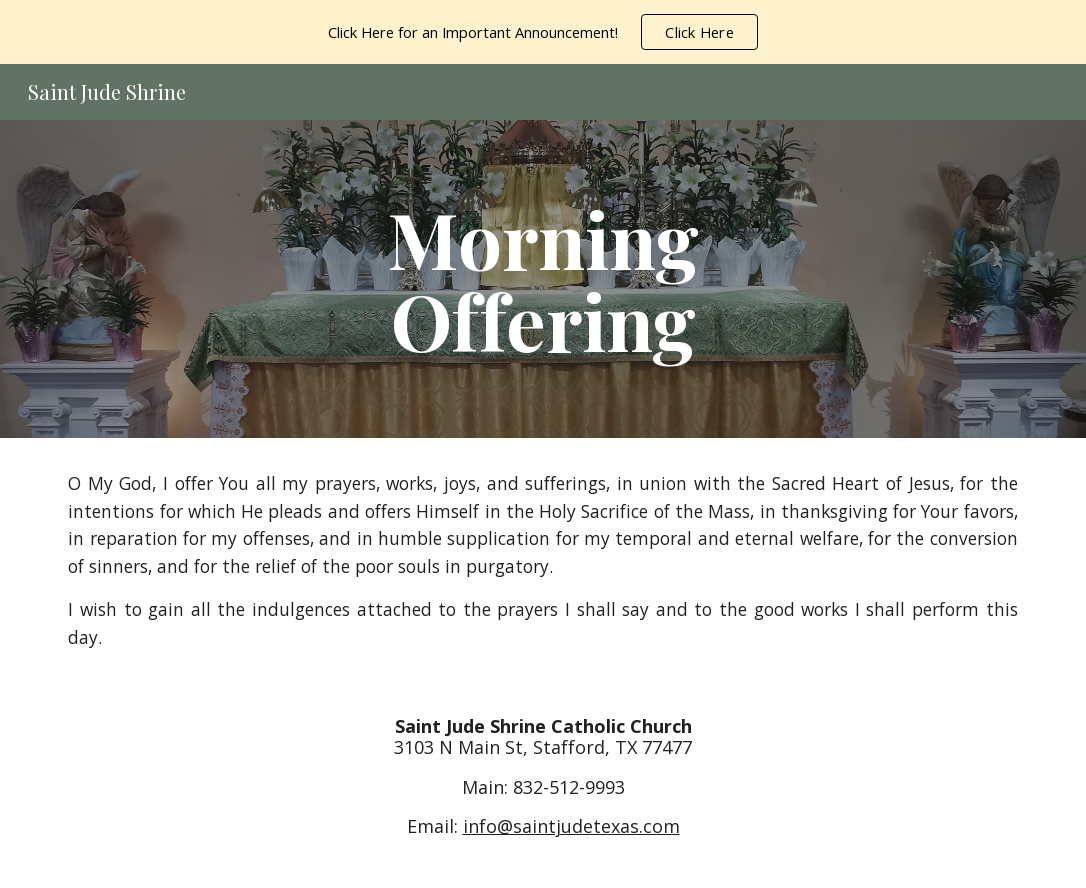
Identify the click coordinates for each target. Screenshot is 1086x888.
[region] (543, 32)
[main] (542, 279)
